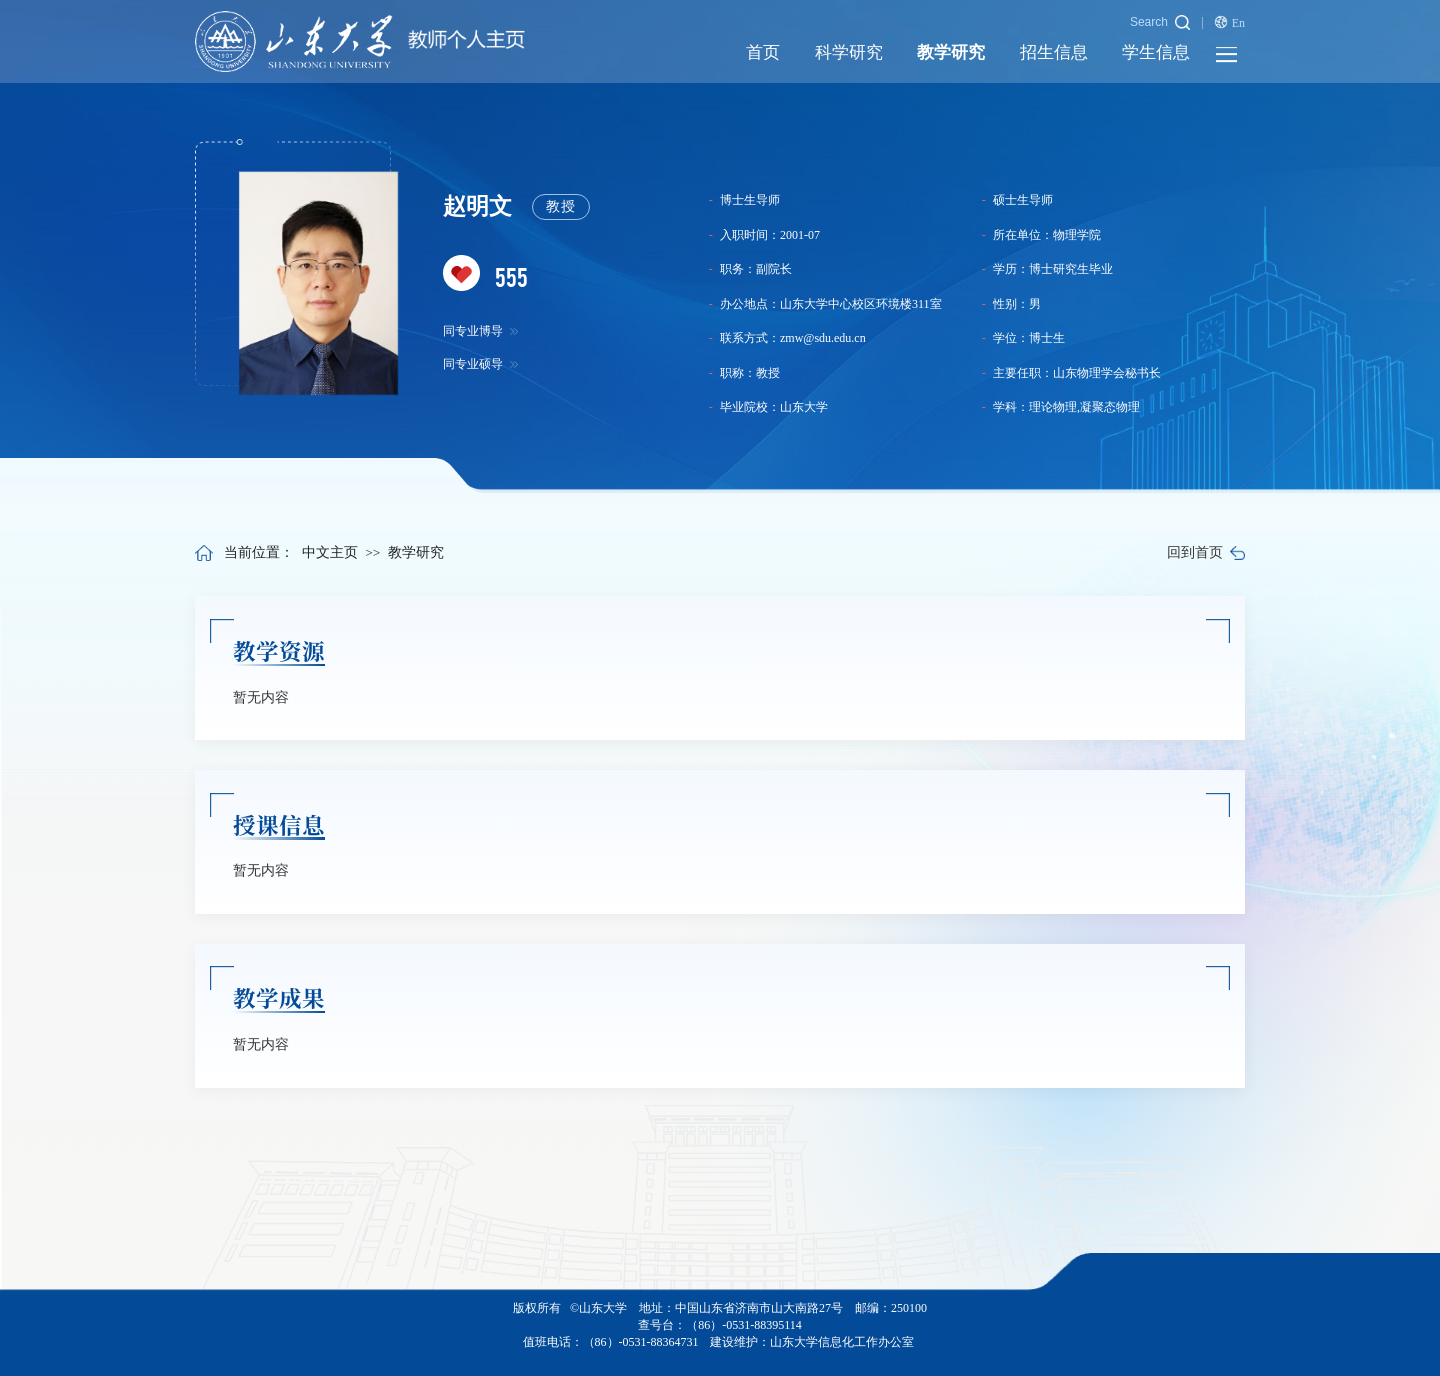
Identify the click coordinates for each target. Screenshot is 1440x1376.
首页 (763, 52)
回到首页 (1206, 552)
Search (1160, 22)
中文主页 (330, 552)
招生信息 (1054, 52)
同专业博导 (481, 331)
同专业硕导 (481, 364)
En (1229, 22)
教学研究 (951, 52)
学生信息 (1156, 52)
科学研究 (849, 52)
